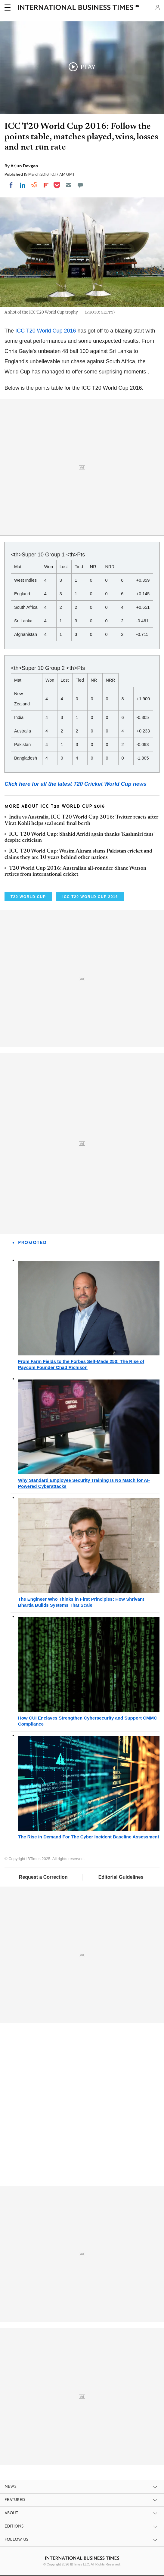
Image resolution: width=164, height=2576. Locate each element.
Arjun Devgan (24, 166)
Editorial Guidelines (121, 1877)
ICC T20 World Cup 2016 (45, 331)
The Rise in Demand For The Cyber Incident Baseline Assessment (88, 1836)
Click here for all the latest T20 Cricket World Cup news (76, 784)
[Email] (68, 185)
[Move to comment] (80, 185)
